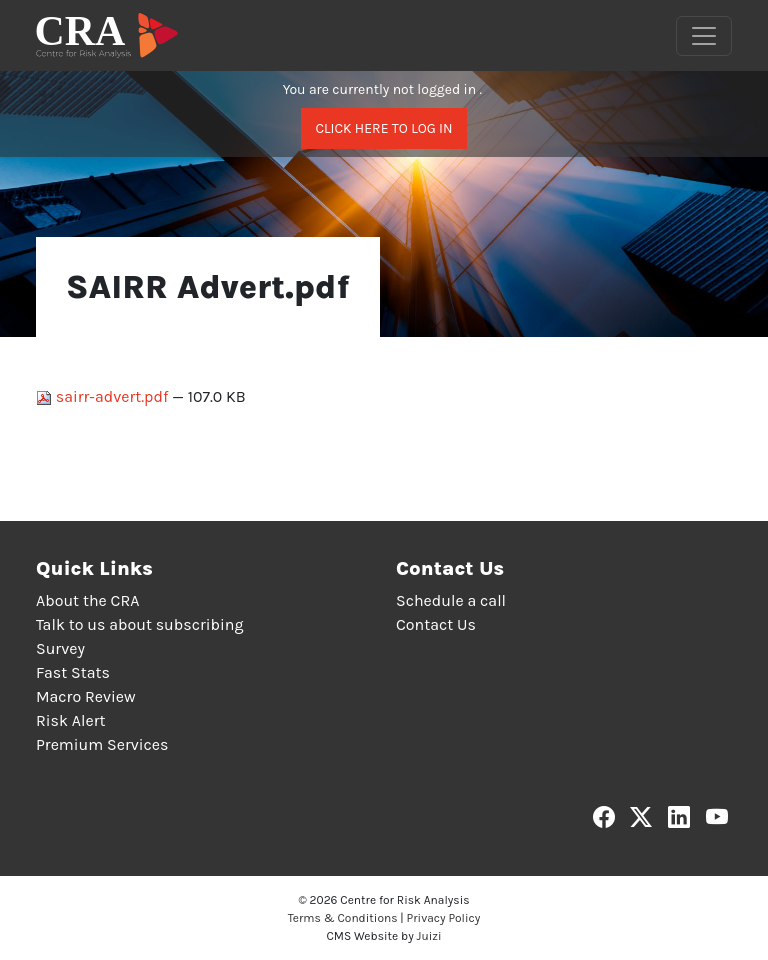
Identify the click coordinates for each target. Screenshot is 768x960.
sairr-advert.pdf (104, 396)
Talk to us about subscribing (139, 624)
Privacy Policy (444, 918)
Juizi (429, 936)
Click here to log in (383, 128)
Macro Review (86, 696)
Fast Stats (73, 672)
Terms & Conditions (343, 918)
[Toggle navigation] (704, 36)
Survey (60, 648)
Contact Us (436, 624)
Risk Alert (70, 720)
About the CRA (87, 600)
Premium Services (102, 744)
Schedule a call (451, 600)
